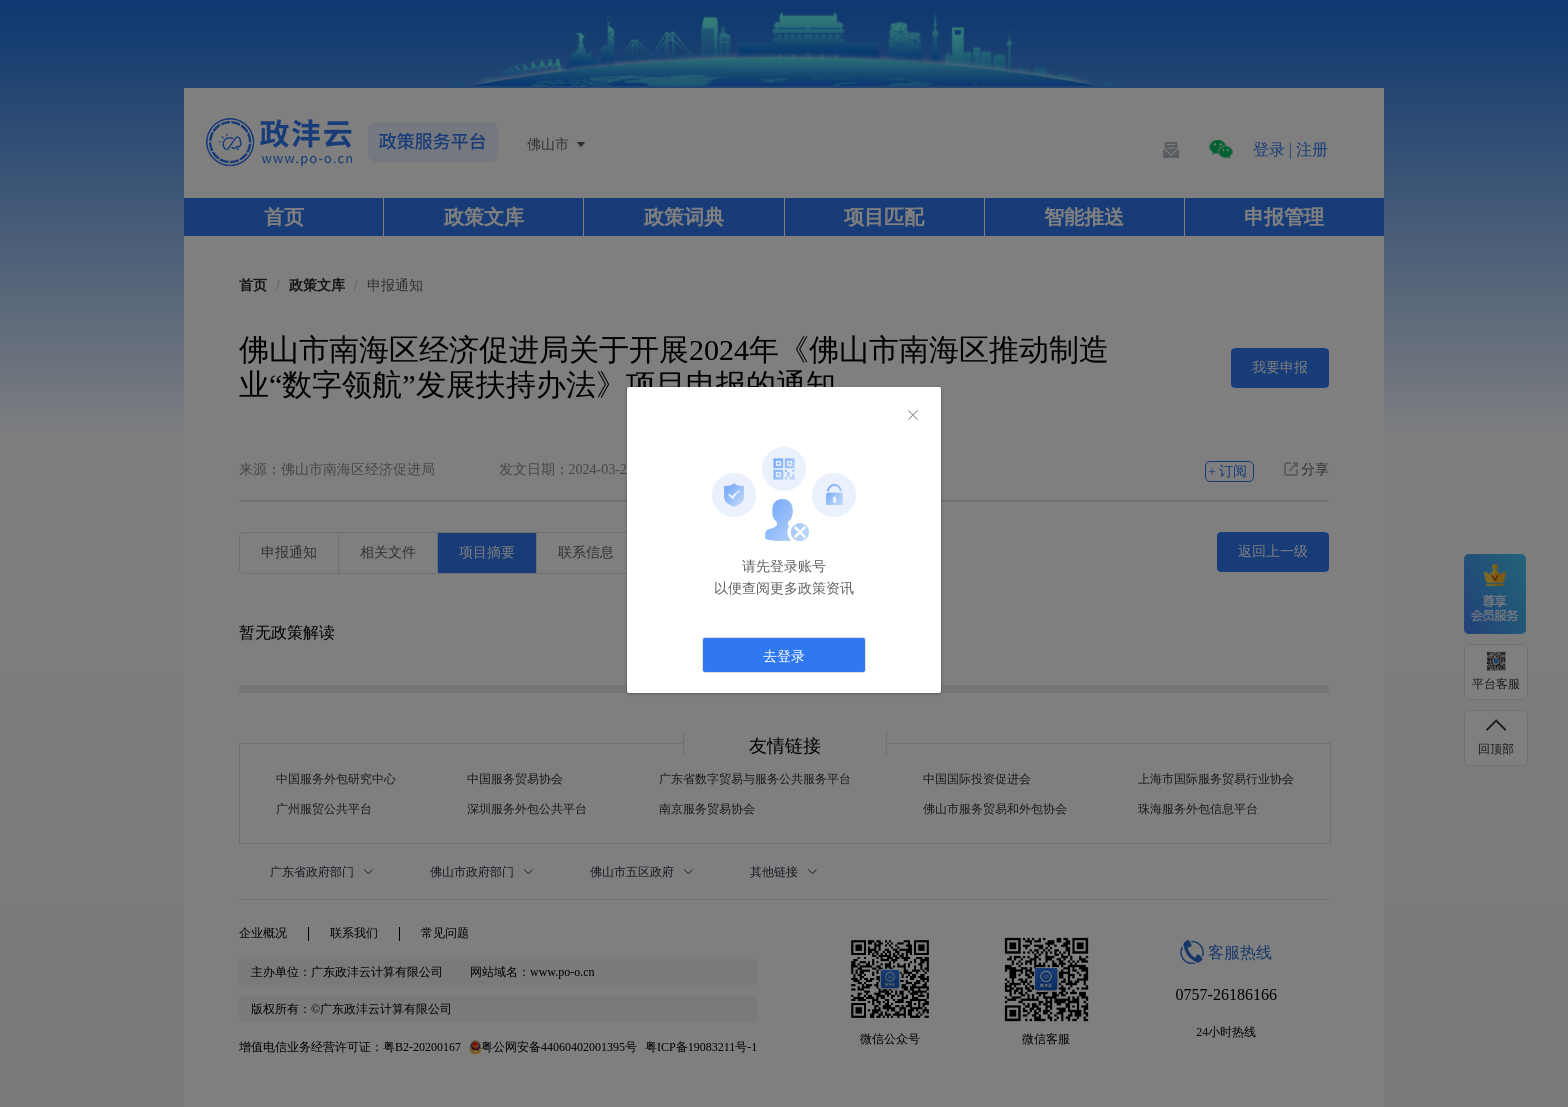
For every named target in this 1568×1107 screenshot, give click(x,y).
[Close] (913, 416)
